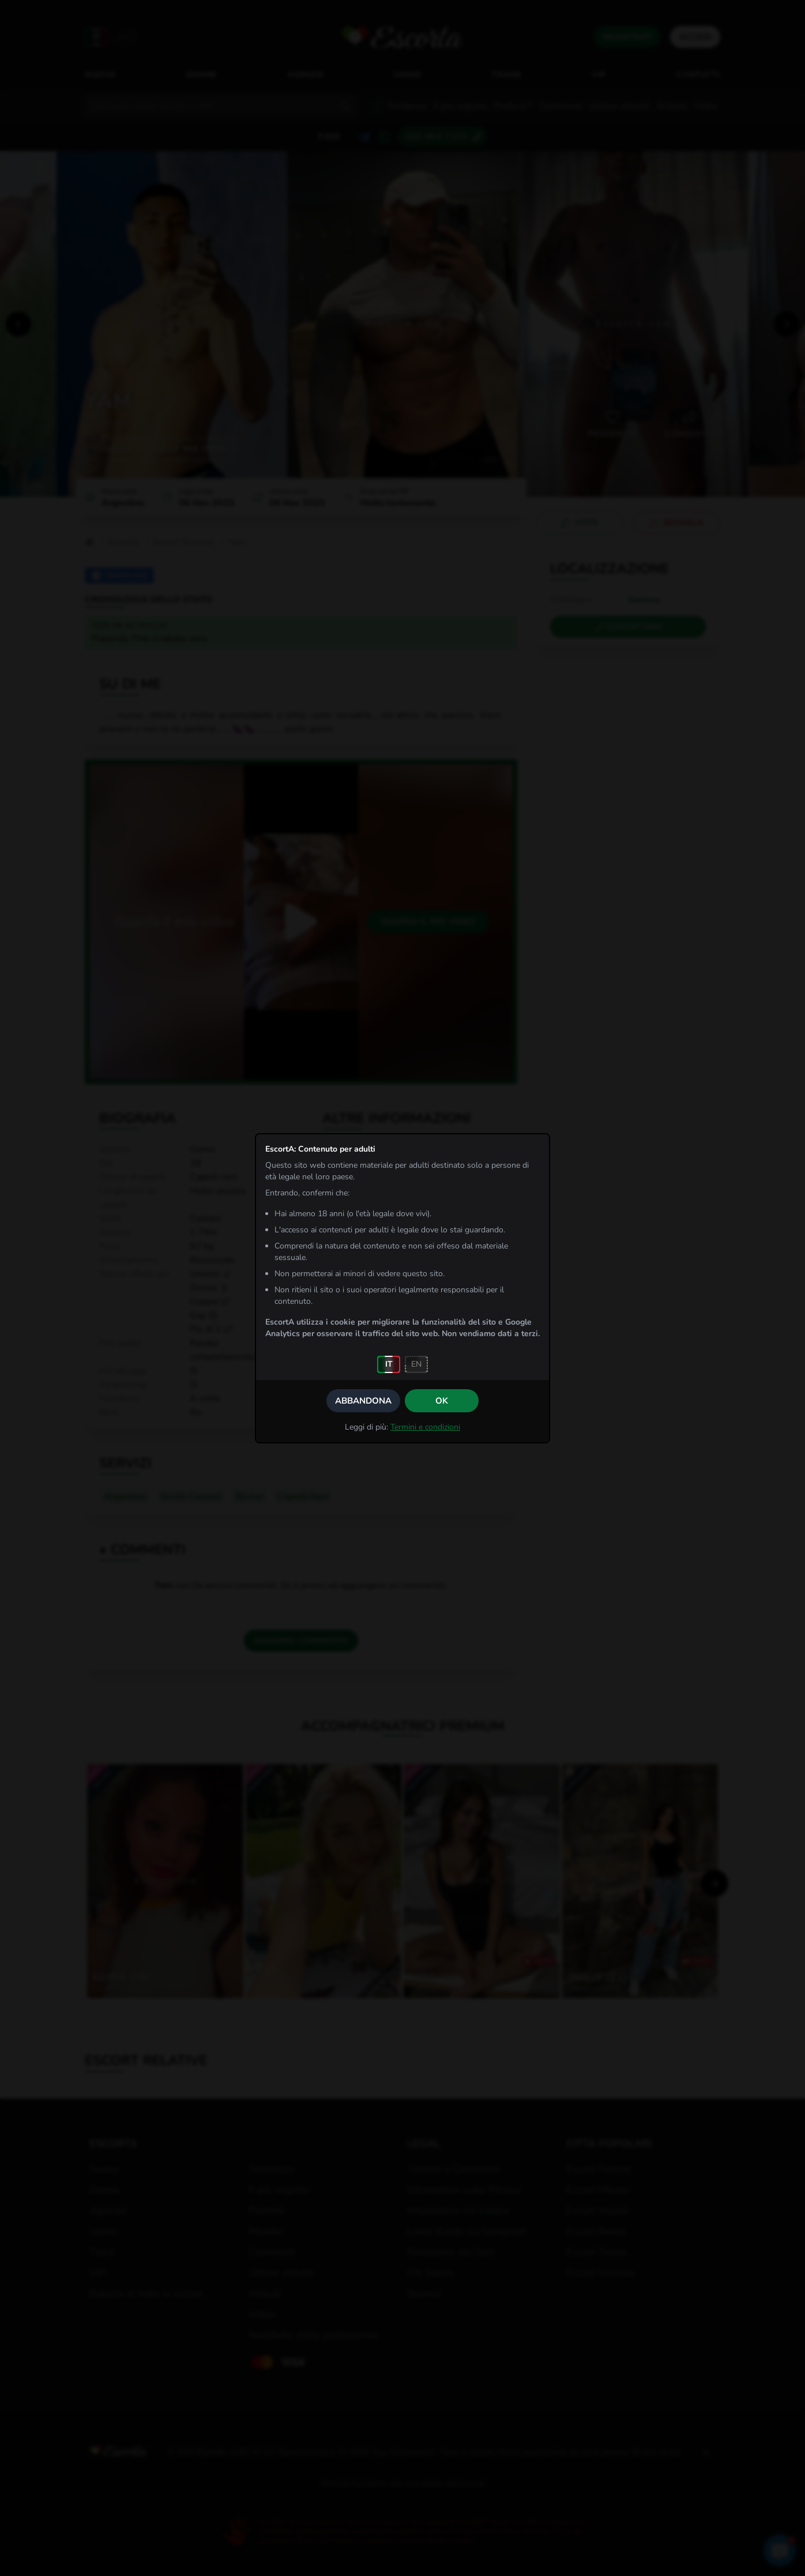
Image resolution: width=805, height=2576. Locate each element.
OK (441, 1401)
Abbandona (363, 1401)
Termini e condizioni (425, 1426)
